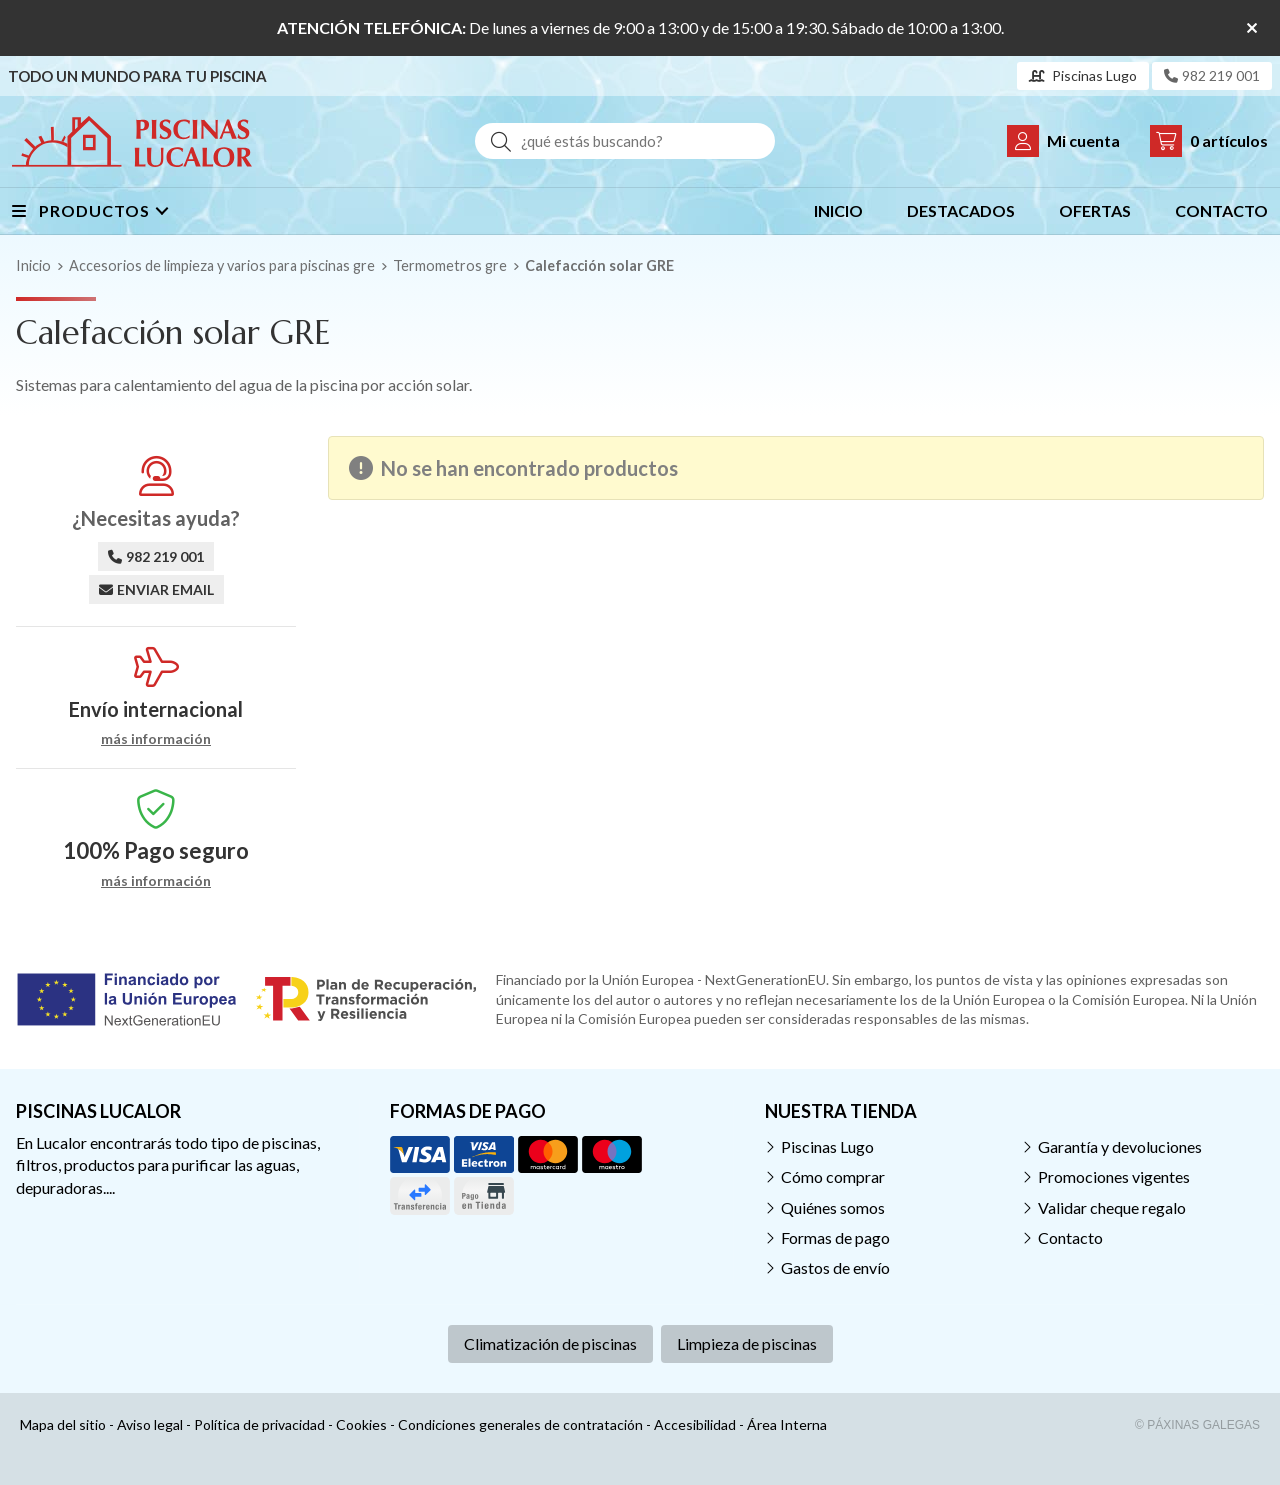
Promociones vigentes (1114, 1176)
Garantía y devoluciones (1120, 1146)
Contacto (1070, 1237)
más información (156, 739)
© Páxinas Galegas (1197, 1425)
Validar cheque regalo (1112, 1207)
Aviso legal (150, 1424)
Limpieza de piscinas (747, 1343)
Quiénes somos (833, 1207)
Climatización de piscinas (550, 1343)
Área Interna (787, 1424)
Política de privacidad (259, 1424)
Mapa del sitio (63, 1424)
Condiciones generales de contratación (520, 1424)
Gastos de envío (835, 1267)
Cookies (361, 1424)
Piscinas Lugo (827, 1146)
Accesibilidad (695, 1424)
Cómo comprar (833, 1176)
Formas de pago (835, 1237)
